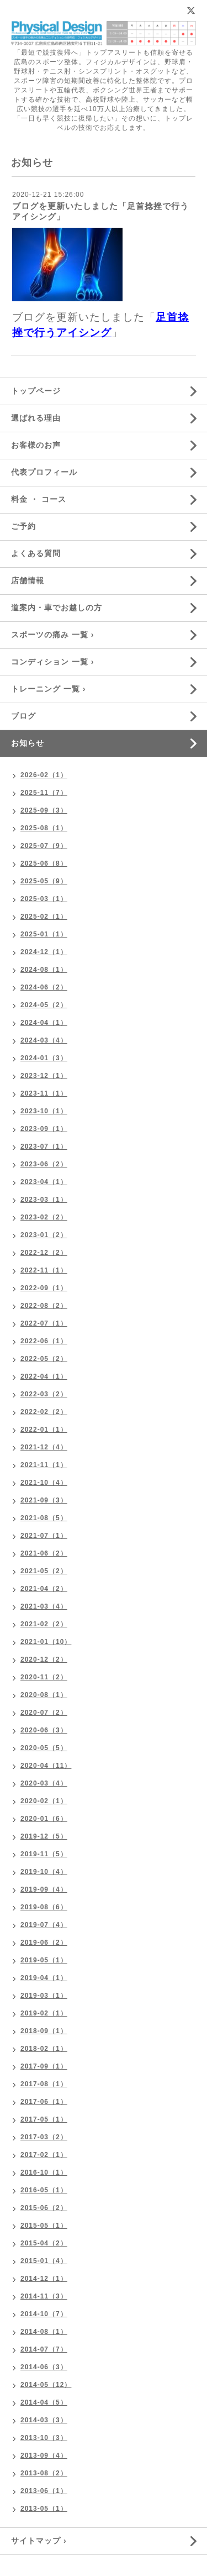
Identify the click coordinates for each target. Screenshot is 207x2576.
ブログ (23, 715)
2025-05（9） (43, 881)
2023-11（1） (43, 1093)
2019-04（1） (43, 1978)
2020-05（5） (43, 1748)
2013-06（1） (43, 2491)
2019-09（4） (43, 1889)
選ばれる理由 (36, 417)
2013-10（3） (43, 2438)
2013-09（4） (43, 2455)
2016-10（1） (43, 2172)
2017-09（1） (43, 2066)
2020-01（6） (43, 1819)
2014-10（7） (43, 2314)
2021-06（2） (43, 1553)
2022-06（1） (43, 1341)
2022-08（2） (43, 1306)
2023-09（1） (43, 1129)
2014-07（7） (43, 2349)
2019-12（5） (43, 1836)
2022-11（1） (43, 1270)
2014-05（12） (45, 2385)
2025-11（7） (43, 793)
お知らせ (27, 743)
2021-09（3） (43, 1500)
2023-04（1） (43, 1182)
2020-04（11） (45, 1765)
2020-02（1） (43, 1801)
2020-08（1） (43, 1695)
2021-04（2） (43, 1589)
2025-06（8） (43, 863)
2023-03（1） (43, 1199)
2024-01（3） (43, 1058)
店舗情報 (27, 580)
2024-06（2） (43, 987)
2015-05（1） (43, 2225)
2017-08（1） (43, 2084)
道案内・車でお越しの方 (56, 607)
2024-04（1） (43, 1023)
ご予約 (23, 526)
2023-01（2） (43, 1235)
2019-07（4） (43, 1925)
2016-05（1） (43, 2190)
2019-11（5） (43, 1854)
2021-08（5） (43, 1518)
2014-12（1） (43, 2278)
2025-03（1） (43, 899)
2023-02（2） (43, 1217)
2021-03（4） (43, 1606)
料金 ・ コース (38, 499)
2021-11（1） (43, 1465)
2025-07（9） (43, 846)
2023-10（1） (43, 1111)
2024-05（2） (43, 1005)
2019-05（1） (43, 1960)
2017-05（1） (43, 2119)
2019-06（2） (43, 1942)
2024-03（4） (43, 1040)
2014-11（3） (43, 2296)
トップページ (36, 390)
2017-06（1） (43, 2102)
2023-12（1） (43, 1076)
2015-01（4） (43, 2261)
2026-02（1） (43, 775)
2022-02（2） (43, 1412)
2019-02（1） (43, 2013)
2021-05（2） (43, 1571)
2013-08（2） (43, 2473)
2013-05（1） (43, 2508)
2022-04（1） (43, 1376)
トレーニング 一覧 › (48, 688)
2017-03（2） (43, 2137)
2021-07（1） (43, 1536)
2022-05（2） (43, 1359)
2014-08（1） (43, 2332)
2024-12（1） (43, 952)
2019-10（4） (43, 1872)
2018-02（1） (43, 2049)
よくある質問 (36, 553)
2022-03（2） (43, 1394)
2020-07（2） (43, 1712)
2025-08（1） (43, 828)
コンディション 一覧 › (52, 661)
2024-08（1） (43, 969)
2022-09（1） (43, 1288)
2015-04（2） (43, 2243)
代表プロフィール (44, 472)
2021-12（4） (43, 1447)
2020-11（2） (43, 1677)
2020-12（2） (43, 1659)
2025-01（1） (43, 934)
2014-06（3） (43, 2367)
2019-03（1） (43, 1995)
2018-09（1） (43, 2031)
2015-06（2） (43, 2208)
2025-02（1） (43, 916)
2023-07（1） (43, 1146)
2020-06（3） (43, 1730)
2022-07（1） (43, 1323)
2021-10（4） (43, 1482)
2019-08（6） (43, 1907)
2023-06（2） (43, 1164)
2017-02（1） (43, 2155)
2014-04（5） (43, 2402)
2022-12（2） (43, 1252)
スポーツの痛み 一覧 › (52, 634)
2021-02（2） (43, 1624)
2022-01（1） (43, 1429)
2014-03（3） (43, 2420)
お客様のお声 (36, 445)
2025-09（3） (43, 810)
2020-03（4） (43, 1783)
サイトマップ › (39, 2540)
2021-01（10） (45, 1642)
